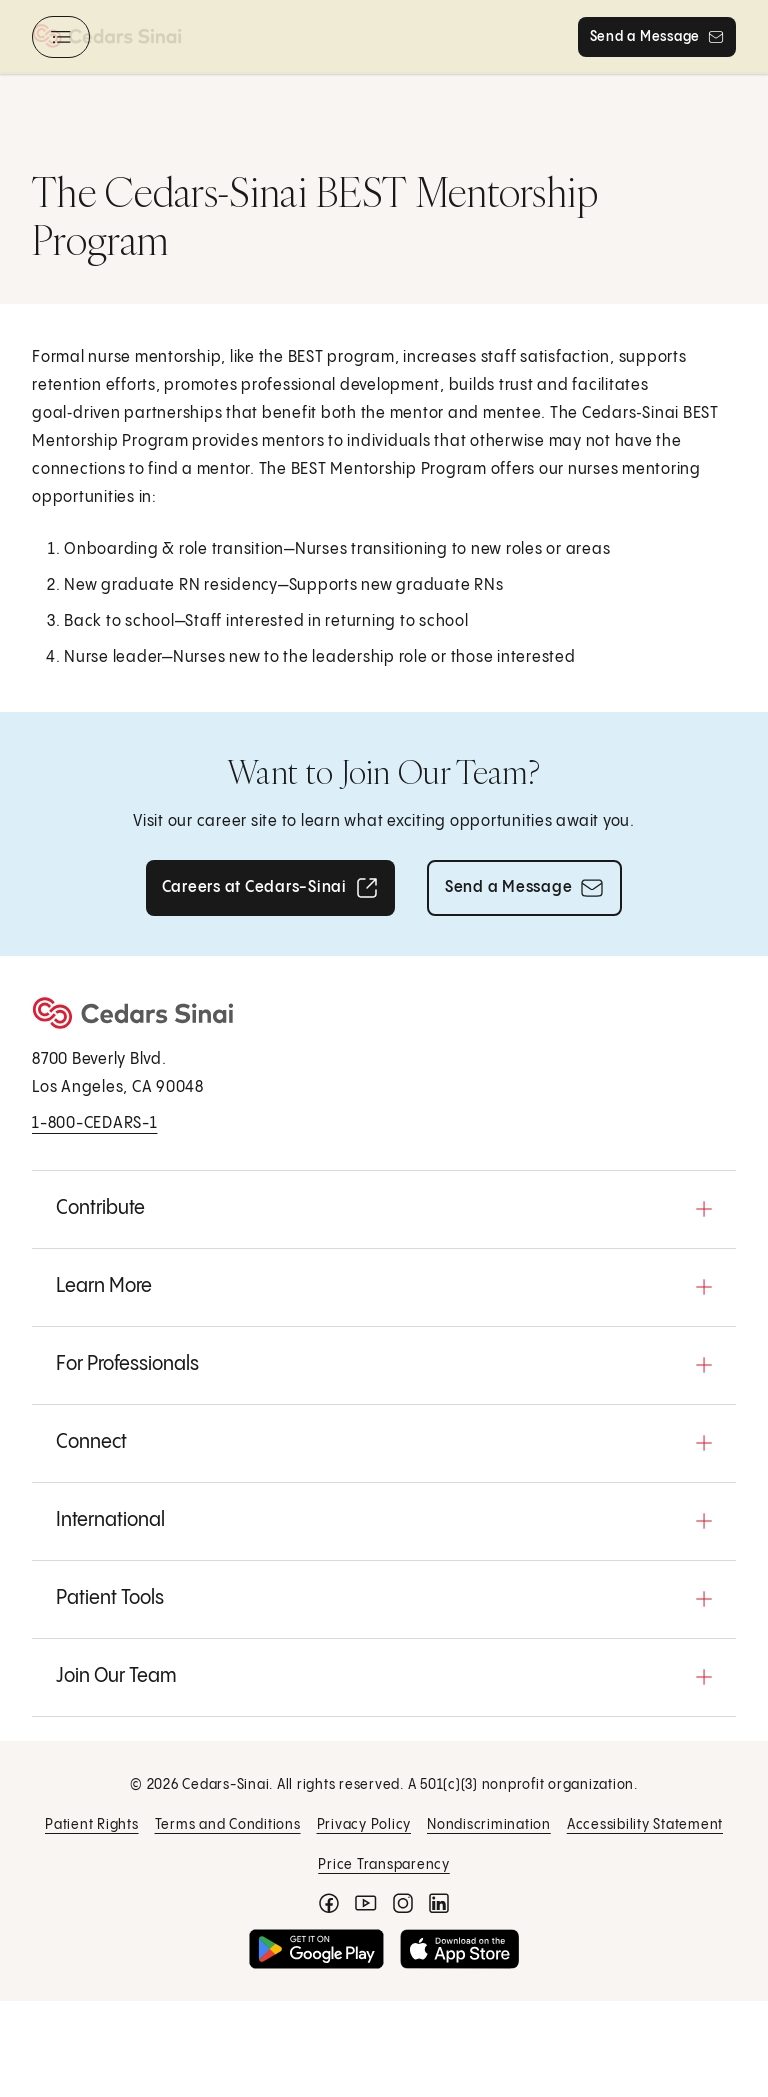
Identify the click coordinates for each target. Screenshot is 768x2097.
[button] (384, 1209)
